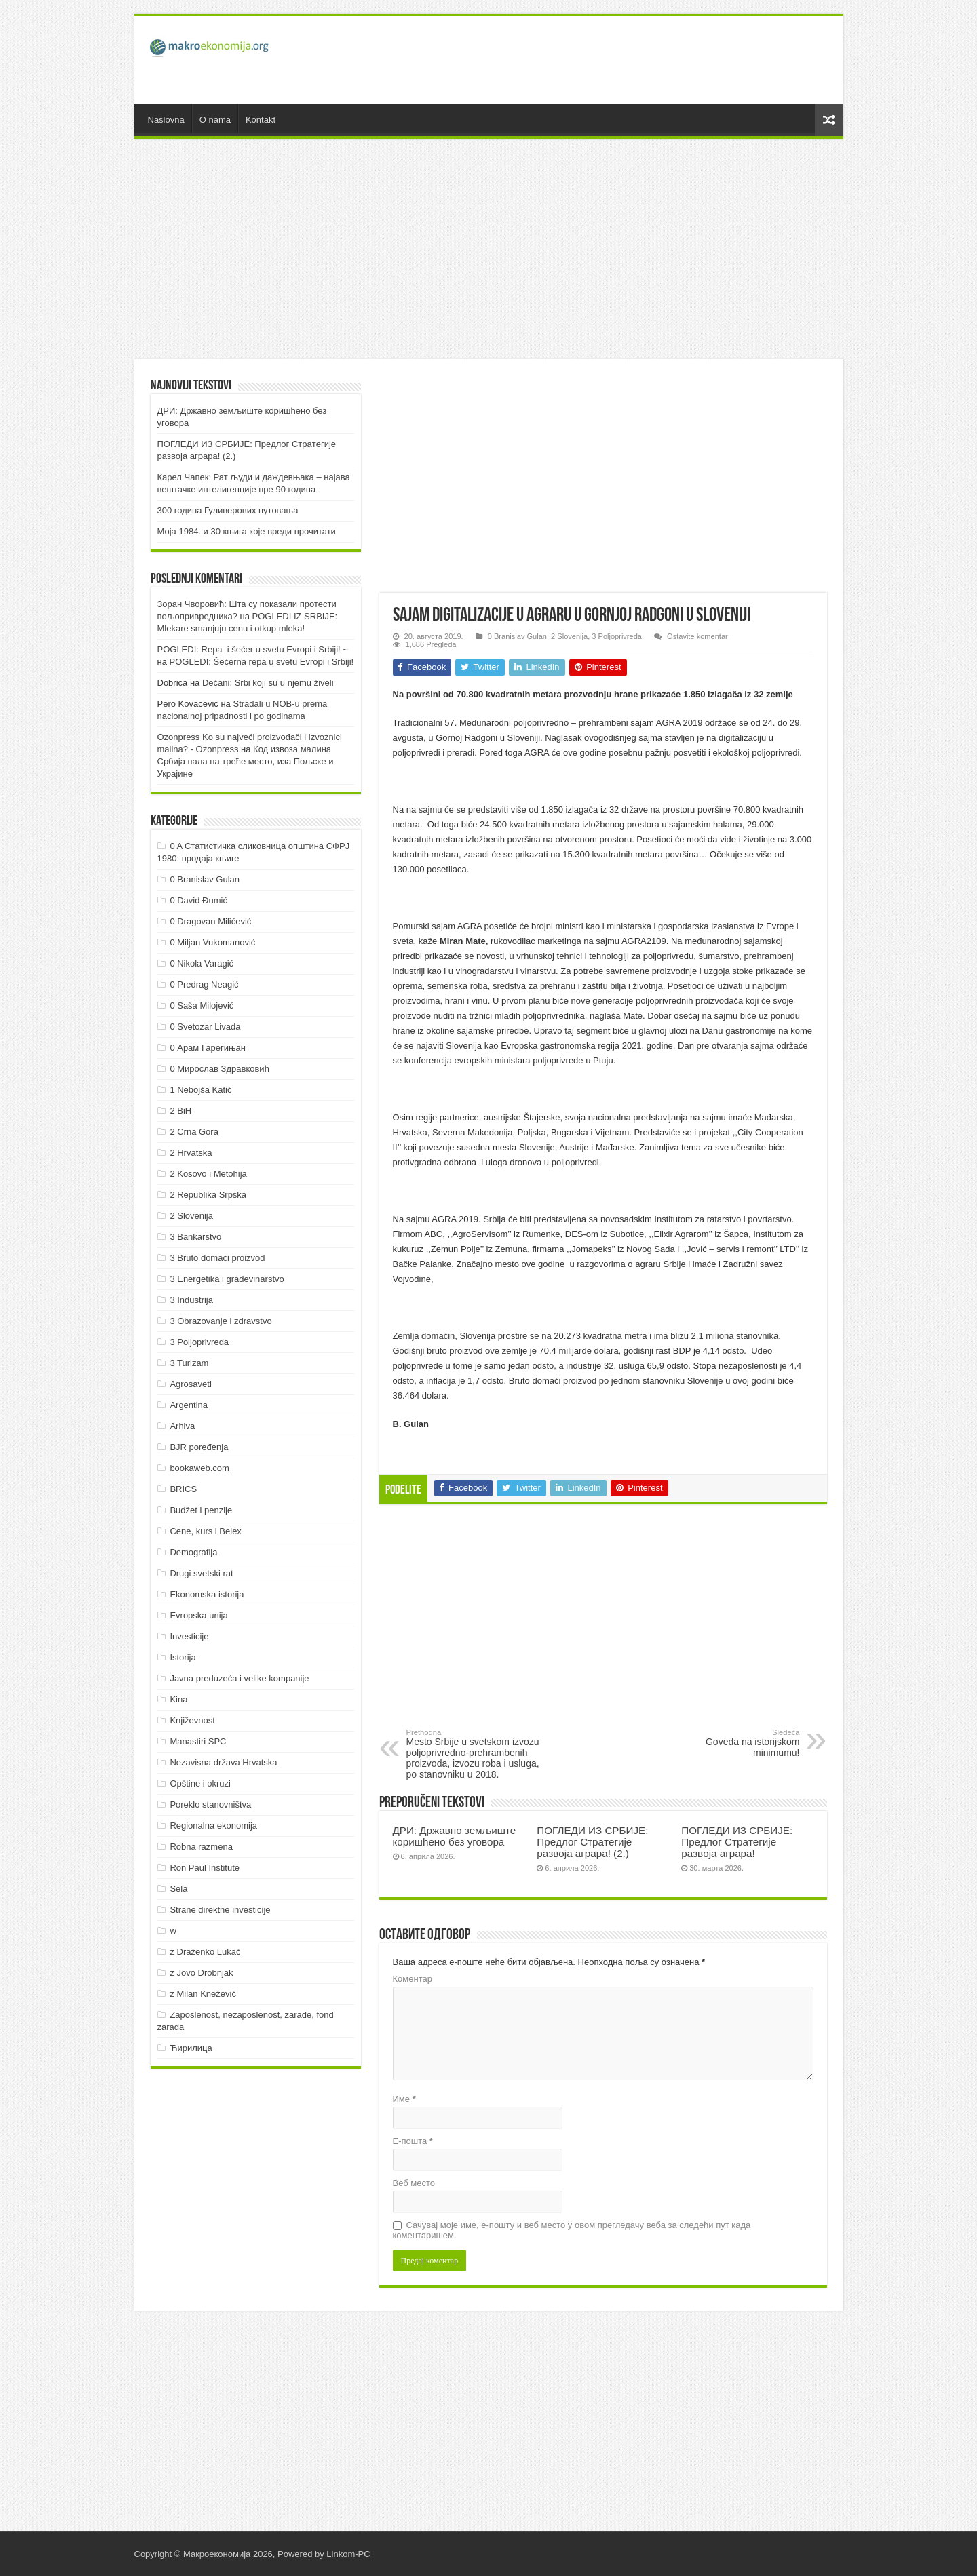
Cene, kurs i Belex (206, 1531)
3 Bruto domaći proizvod (217, 1258)
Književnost (192, 1720)
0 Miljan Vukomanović (212, 942)
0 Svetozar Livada (205, 1026)
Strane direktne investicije (220, 1910)
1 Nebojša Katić (200, 1090)
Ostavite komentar (697, 636)
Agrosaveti (190, 1384)
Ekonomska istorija (207, 1594)
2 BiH (180, 1111)
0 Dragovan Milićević (210, 921)
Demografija (193, 1552)
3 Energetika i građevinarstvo (227, 1279)
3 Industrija (191, 1300)
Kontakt (260, 120)
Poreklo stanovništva (210, 1804)
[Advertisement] (586, 59)
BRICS (183, 1489)
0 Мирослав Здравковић (219, 1068)
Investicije (189, 1636)
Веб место (414, 2183)
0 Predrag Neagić (204, 984)
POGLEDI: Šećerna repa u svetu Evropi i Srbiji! (262, 662)
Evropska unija (198, 1615)
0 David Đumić (198, 900)
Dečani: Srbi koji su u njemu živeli (268, 683)
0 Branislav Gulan (517, 636)
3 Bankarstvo (195, 1237)
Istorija (182, 1657)
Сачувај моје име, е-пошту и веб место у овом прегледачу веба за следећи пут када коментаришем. (572, 2230)
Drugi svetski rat (201, 1573)
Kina (178, 1699)
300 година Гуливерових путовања (228, 510)
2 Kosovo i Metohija (208, 1174)
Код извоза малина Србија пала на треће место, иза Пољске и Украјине (245, 761)
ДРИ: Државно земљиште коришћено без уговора (454, 1836)
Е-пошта (413, 2141)
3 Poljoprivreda (617, 636)
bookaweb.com (199, 1468)
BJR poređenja (199, 1447)
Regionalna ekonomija (213, 1825)
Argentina (189, 1405)
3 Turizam (189, 1363)
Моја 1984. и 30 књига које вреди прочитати (246, 531)
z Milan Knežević (203, 1994)
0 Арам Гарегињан (208, 1047)
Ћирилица (191, 2048)
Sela (178, 1889)
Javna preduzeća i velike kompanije (239, 1678)
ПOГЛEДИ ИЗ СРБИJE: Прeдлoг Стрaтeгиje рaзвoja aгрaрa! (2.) (592, 1841)
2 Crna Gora (194, 1132)
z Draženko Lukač (205, 1952)
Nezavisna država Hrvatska (223, 1762)
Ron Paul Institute (205, 1867)
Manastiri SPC (198, 1741)
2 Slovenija (569, 636)
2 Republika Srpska (208, 1195)
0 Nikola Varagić (201, 963)
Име (404, 2099)
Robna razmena (201, 1846)
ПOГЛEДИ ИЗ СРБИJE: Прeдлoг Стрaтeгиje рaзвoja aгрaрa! (736, 1841)
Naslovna (166, 120)
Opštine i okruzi (200, 1783)
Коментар (412, 1979)
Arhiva (182, 1426)
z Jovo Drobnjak (201, 1973)
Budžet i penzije (201, 1510)
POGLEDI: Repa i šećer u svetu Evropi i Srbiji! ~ (252, 649)
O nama (215, 120)
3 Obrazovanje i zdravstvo (220, 1321)
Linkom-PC (348, 2554)
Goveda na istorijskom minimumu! (730, 1743)
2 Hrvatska (191, 1153)
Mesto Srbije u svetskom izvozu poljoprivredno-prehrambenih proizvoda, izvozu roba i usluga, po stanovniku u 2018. (475, 1754)
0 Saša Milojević (201, 1005)
